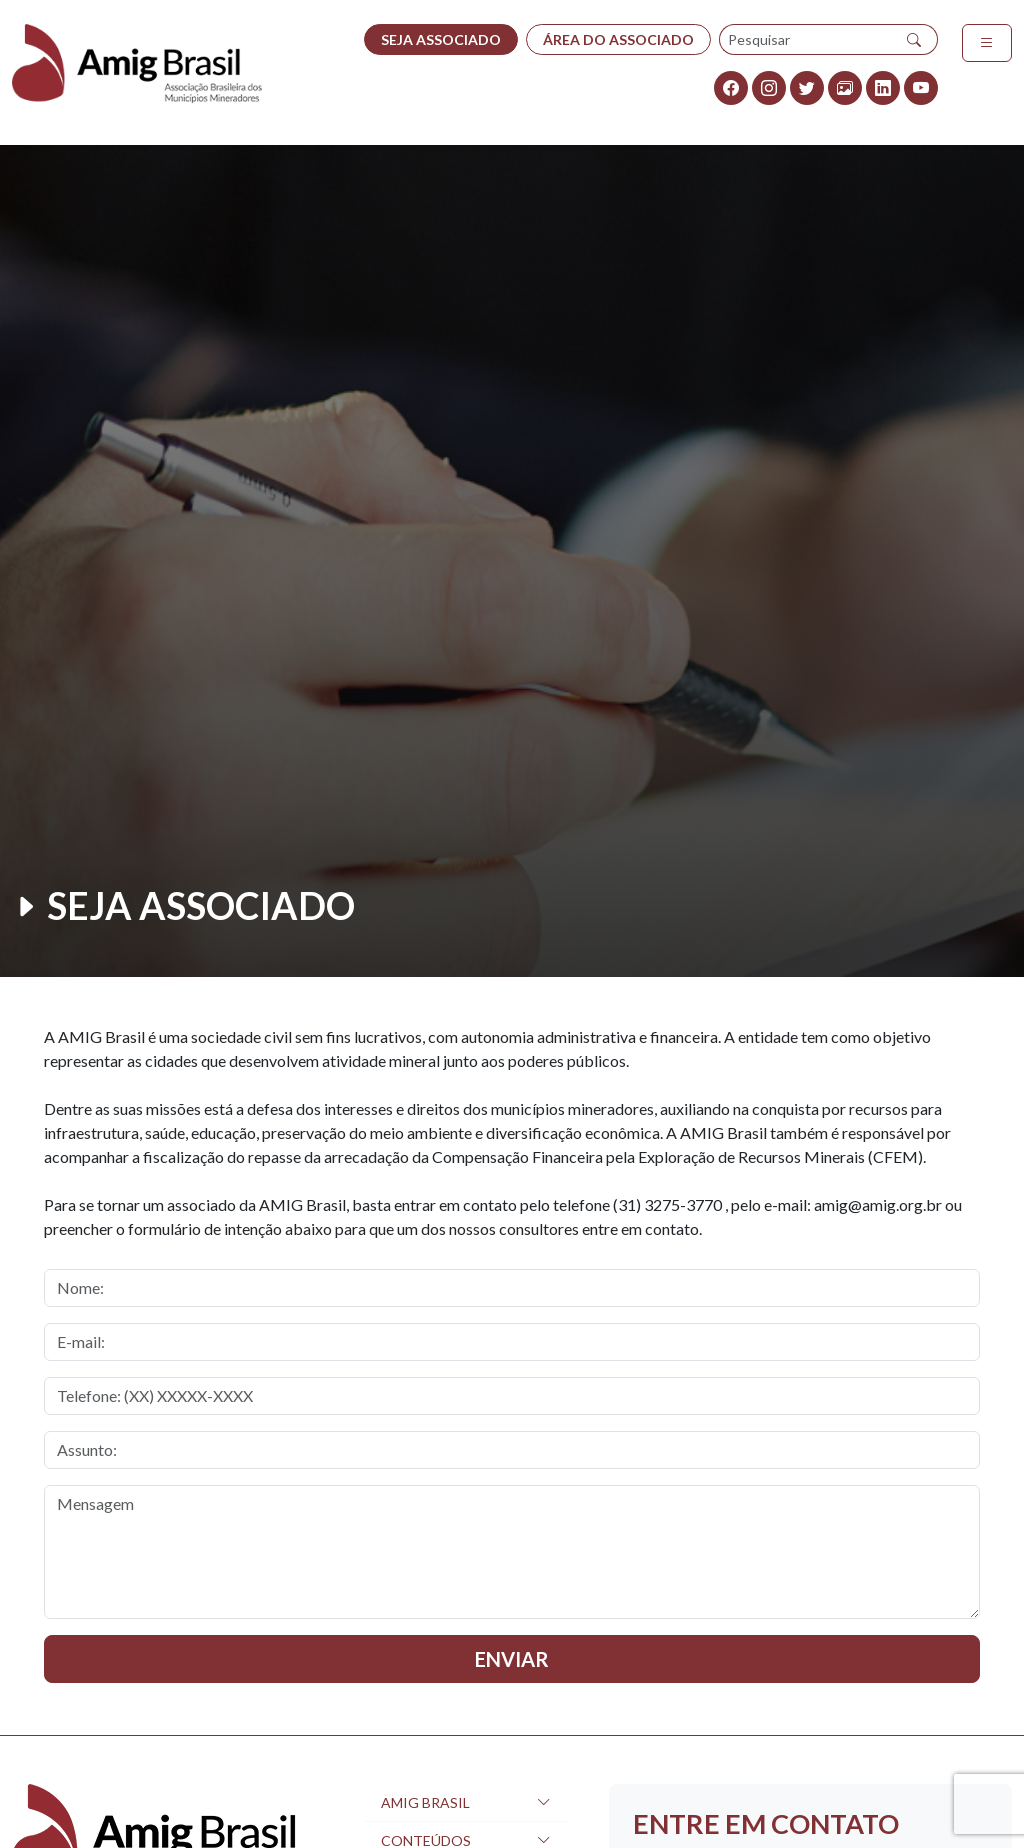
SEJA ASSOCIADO (441, 39)
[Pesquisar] (914, 39)
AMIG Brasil (425, 1802)
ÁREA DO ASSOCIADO (618, 39)
